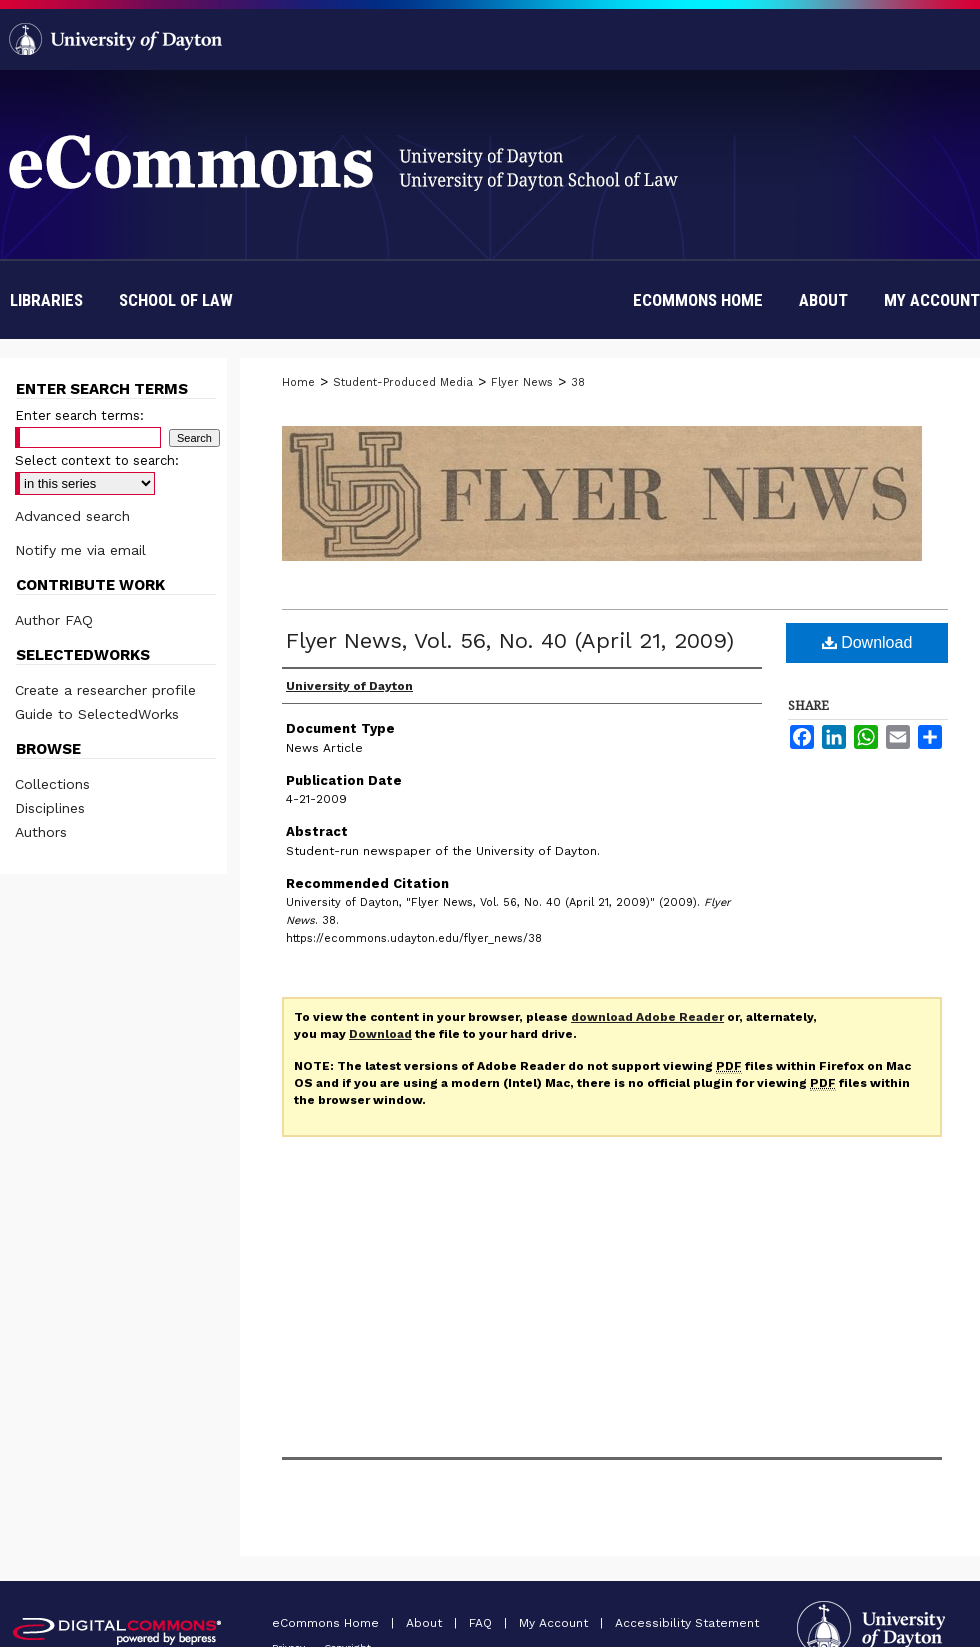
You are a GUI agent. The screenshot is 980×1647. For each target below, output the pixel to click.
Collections (52, 784)
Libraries (46, 300)
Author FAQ (54, 620)
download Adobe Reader (647, 1017)
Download (867, 642)
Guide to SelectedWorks (97, 714)
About (426, 1623)
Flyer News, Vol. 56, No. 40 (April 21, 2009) (510, 640)
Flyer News (522, 382)
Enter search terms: (79, 415)
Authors (41, 832)
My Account (555, 1623)
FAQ (482, 1623)
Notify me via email (80, 550)
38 (578, 382)
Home (298, 382)
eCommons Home (327, 1623)
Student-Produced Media (403, 382)
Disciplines (50, 808)
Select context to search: (97, 460)
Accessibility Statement (687, 1623)
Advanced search (72, 516)
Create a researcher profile (105, 690)
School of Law (176, 300)
